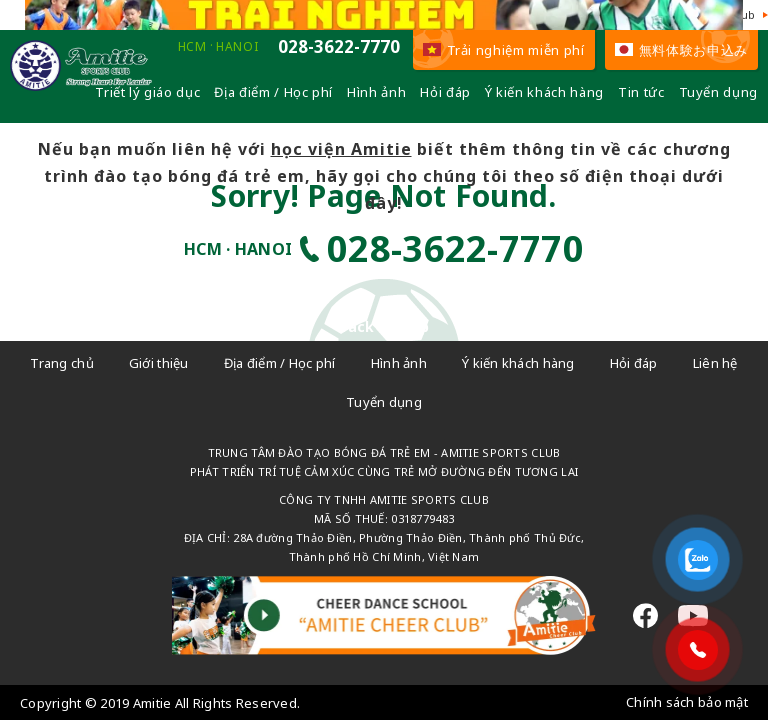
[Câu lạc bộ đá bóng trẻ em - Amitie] (81, 86)
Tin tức (641, 92)
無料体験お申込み (681, 50)
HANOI (237, 47)
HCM (192, 47)
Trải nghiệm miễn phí (504, 50)
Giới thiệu (159, 363)
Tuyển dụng (719, 92)
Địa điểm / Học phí (273, 92)
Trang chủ (62, 363)
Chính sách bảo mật (687, 702)
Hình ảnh (376, 92)
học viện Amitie (341, 149)
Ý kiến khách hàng (544, 92)
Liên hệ (715, 363)
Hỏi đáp (445, 92)
